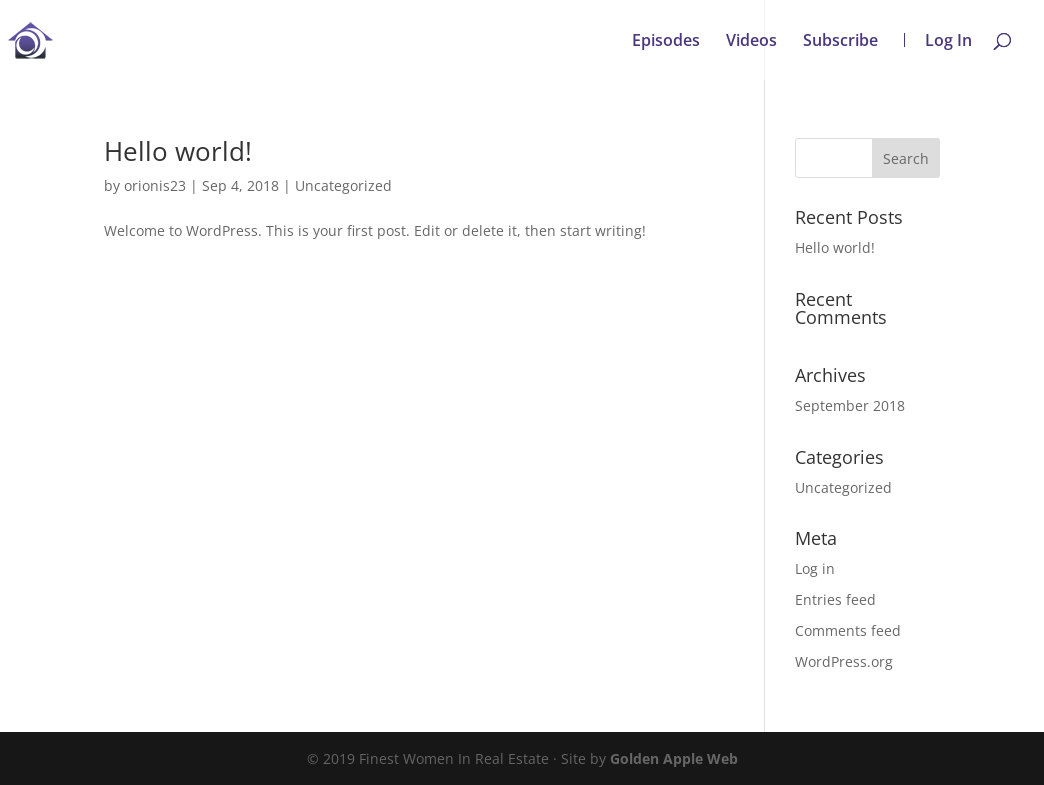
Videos (751, 42)
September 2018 (850, 405)
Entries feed (835, 599)
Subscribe (840, 42)
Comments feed (848, 630)
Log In (948, 40)
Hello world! (178, 151)
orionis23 (155, 185)
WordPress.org (844, 661)
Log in (815, 568)
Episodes (666, 42)
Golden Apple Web (674, 758)
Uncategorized (343, 185)
